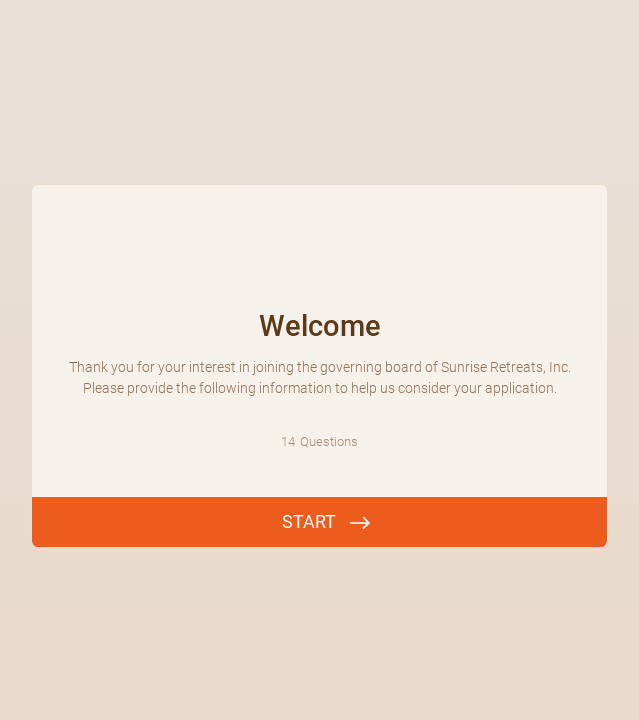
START (309, 521)
